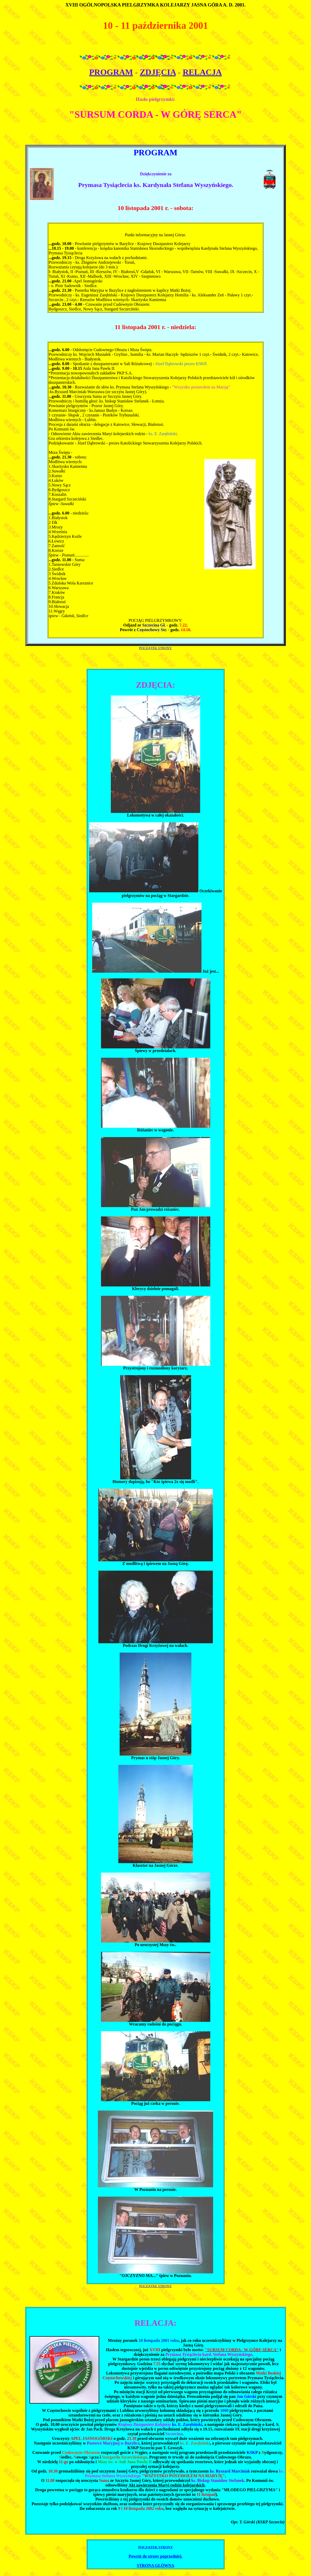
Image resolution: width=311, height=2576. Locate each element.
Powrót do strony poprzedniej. (156, 2556)
